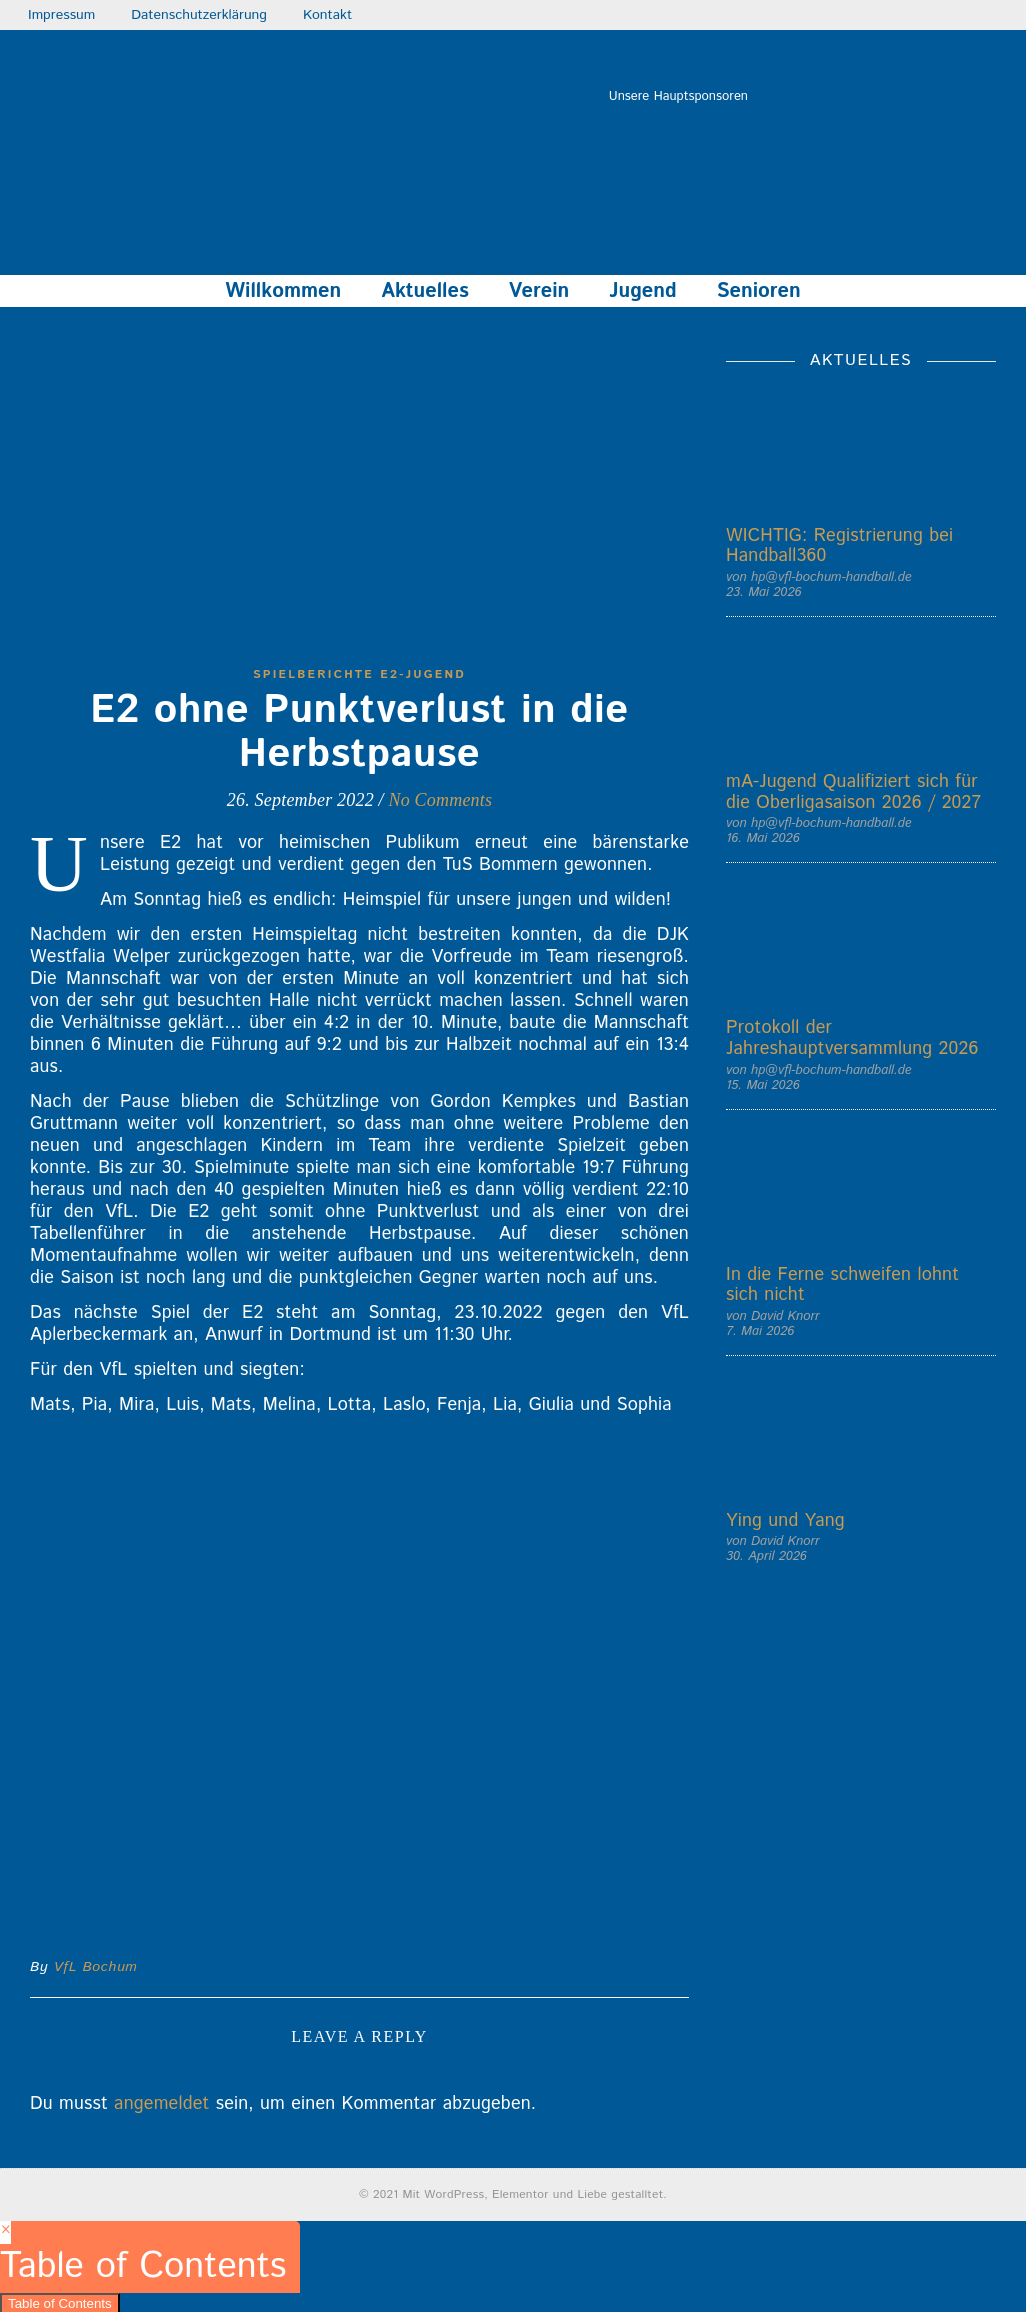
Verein (539, 291)
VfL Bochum (96, 1967)
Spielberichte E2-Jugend (359, 674)
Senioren (759, 291)
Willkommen (283, 291)
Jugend (642, 291)
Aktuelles (424, 291)
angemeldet (161, 2104)
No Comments (440, 800)
